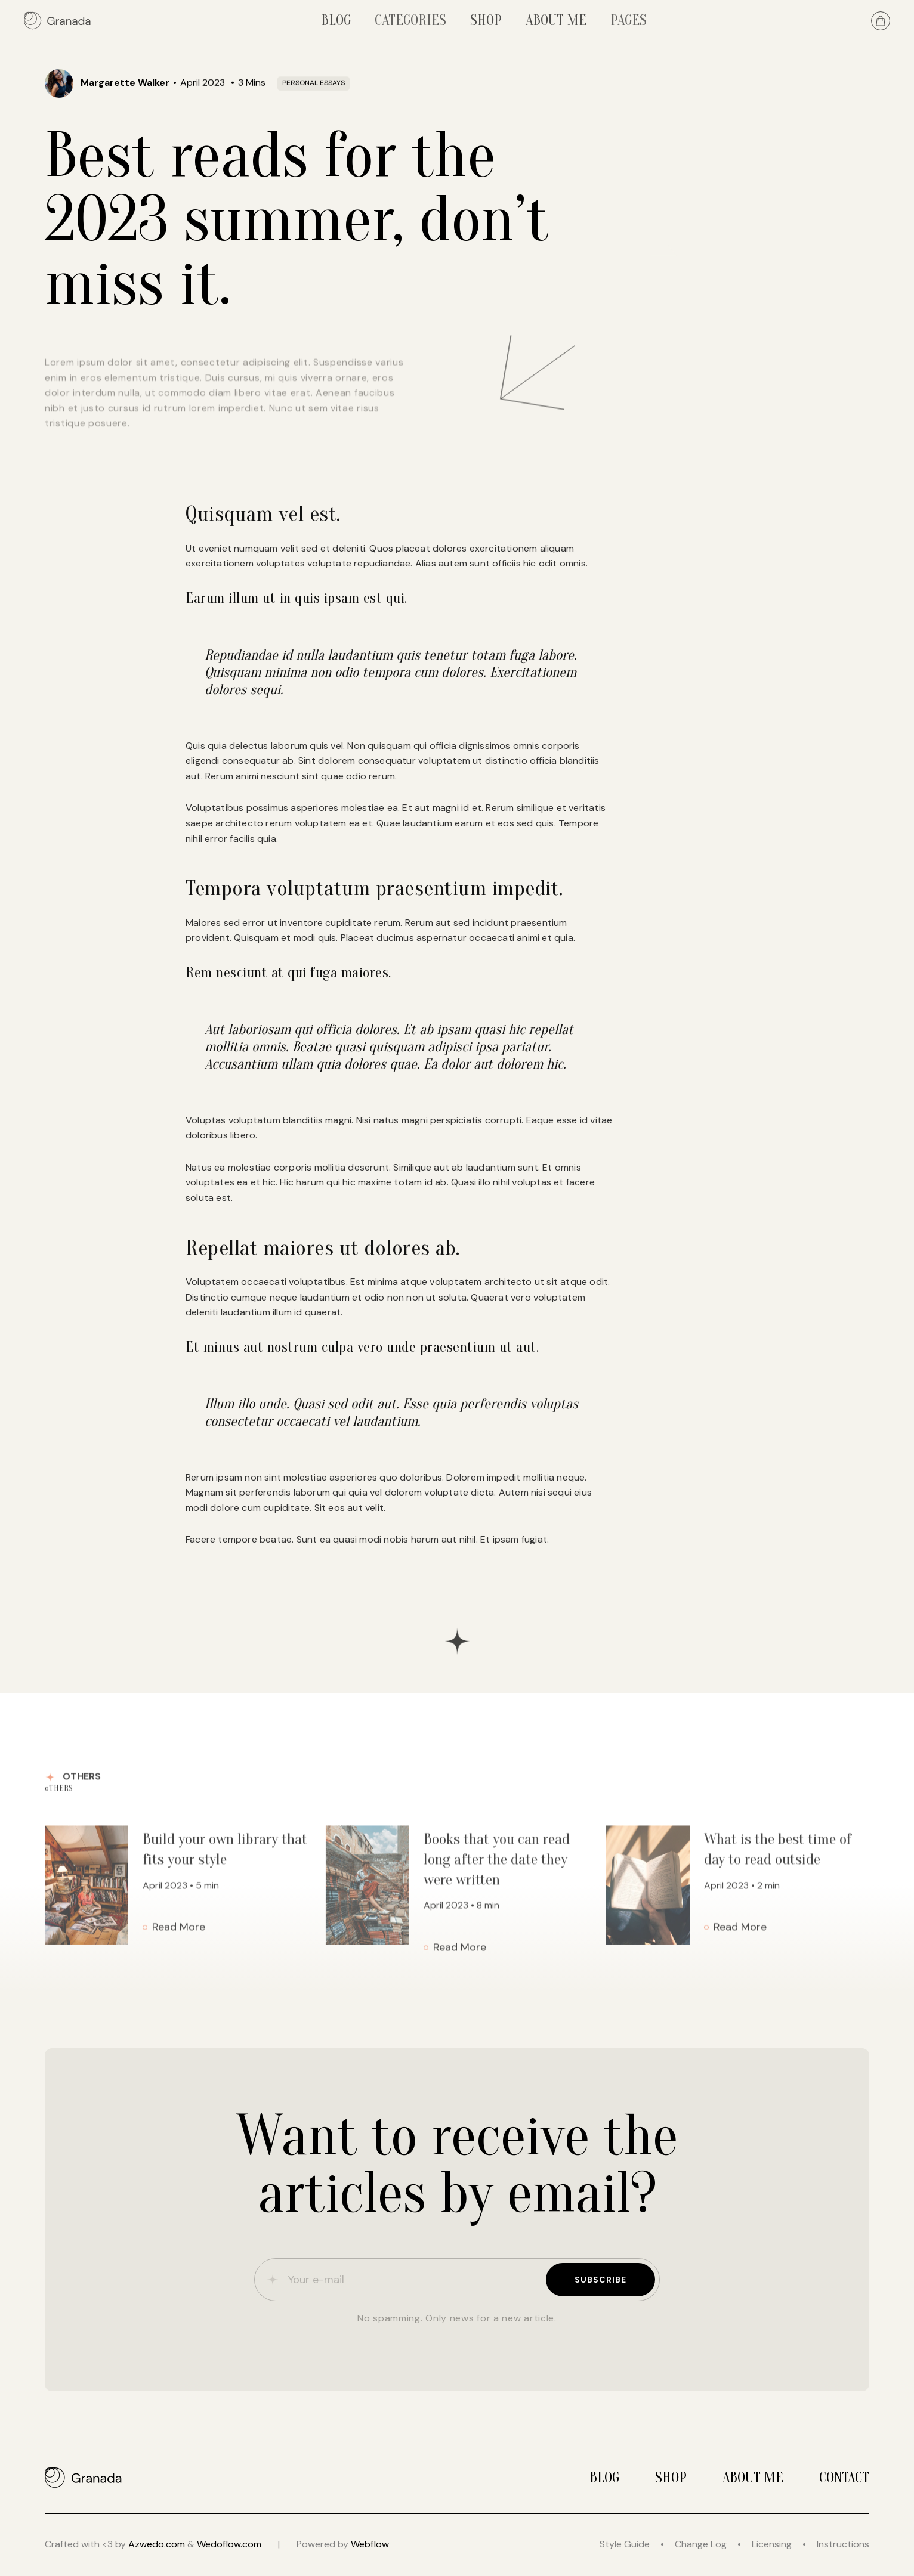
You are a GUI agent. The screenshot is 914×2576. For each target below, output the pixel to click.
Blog (604, 2478)
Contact (844, 2478)
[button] (410, 21)
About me (752, 2478)
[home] (57, 21)
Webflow (370, 2544)
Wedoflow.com (229, 2544)
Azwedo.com (156, 2544)
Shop (671, 2478)
